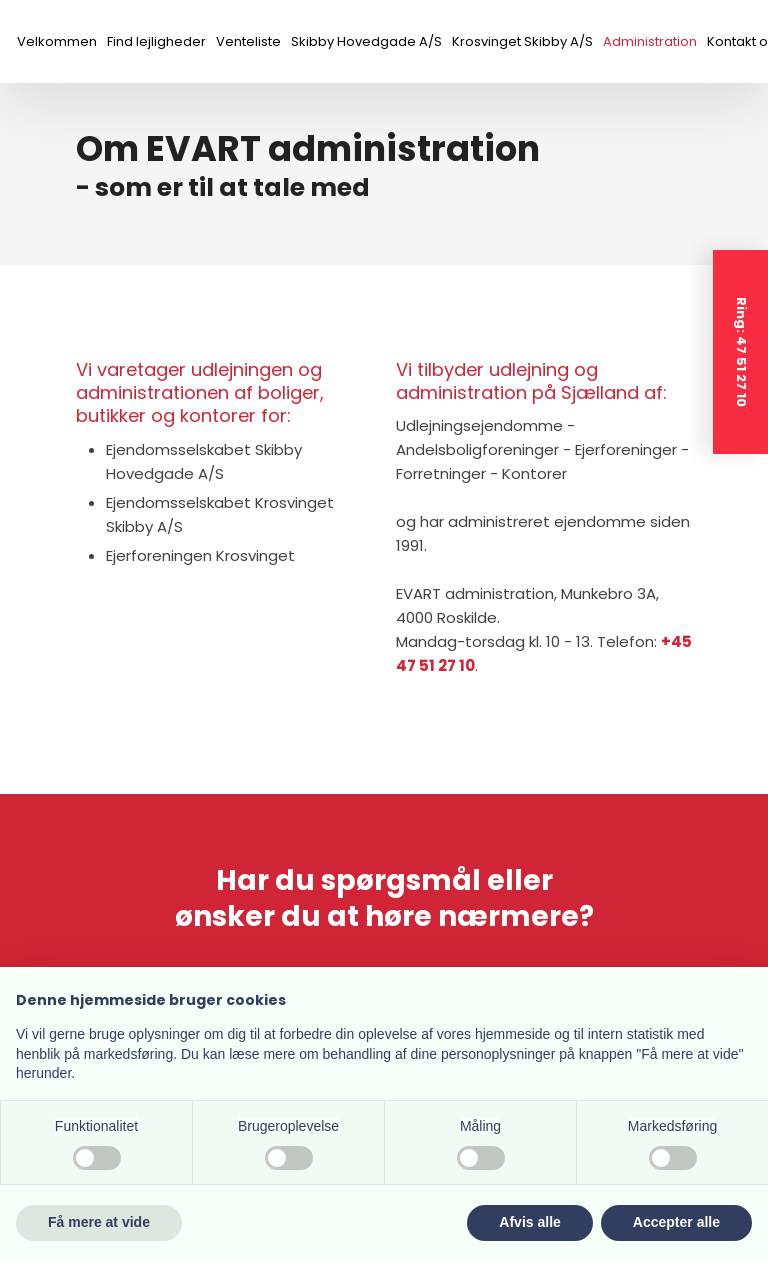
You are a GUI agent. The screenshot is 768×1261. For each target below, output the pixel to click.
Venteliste (248, 41)
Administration (650, 41)
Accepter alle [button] (676, 1222)
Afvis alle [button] (529, 1222)
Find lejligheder (156, 41)
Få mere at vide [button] (99, 1222)
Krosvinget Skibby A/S (522, 41)
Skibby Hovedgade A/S (366, 41)
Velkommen (57, 41)
